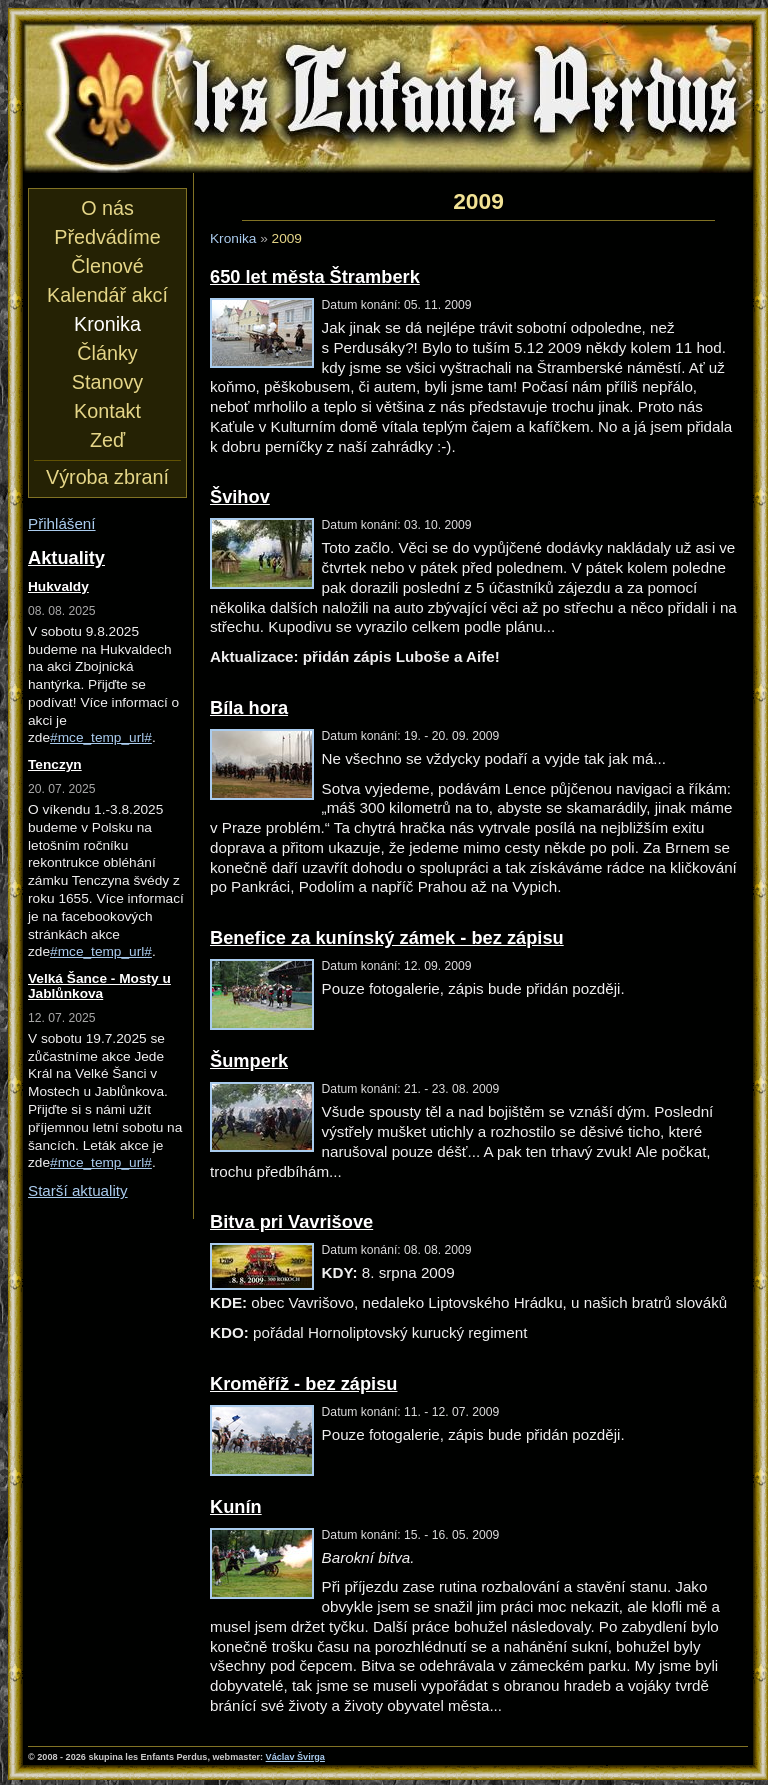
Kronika (233, 238)
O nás (107, 208)
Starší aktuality (78, 1190)
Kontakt (107, 411)
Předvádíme (107, 237)
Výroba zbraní (107, 477)
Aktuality (66, 557)
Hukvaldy (58, 586)
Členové (107, 266)
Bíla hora (249, 707)
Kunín (236, 1506)
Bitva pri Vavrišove (291, 1221)
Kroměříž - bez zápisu (303, 1383)
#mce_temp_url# (101, 737)
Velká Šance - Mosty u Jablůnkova (99, 986)
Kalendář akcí (107, 295)
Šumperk (249, 1060)
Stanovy (107, 382)
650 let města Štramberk (315, 276)
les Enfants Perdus (388, 98)
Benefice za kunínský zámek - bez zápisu (387, 937)
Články (107, 353)
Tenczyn (55, 764)
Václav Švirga (295, 1757)
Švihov (240, 496)
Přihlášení (62, 523)
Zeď (107, 440)
